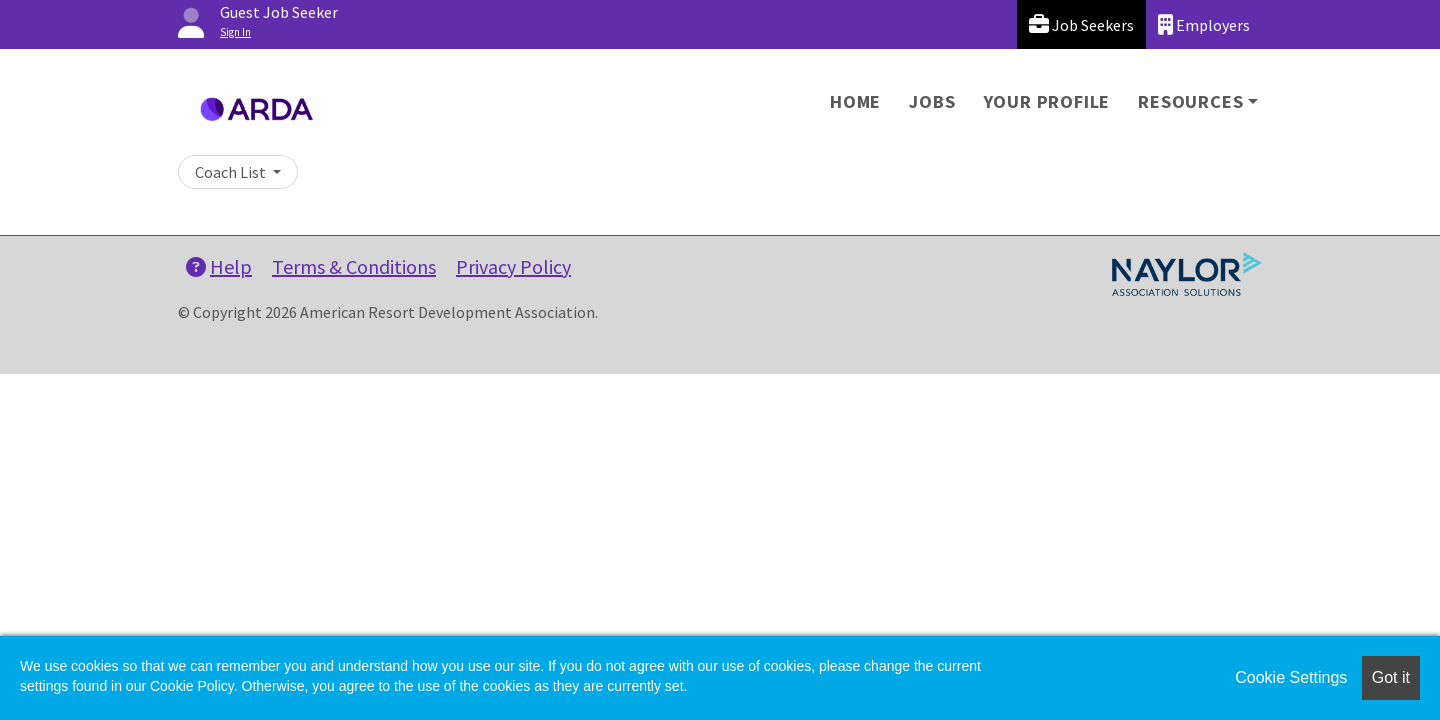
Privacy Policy (513, 266)
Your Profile (1047, 101)
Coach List (232, 172)
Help (219, 266)
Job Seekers (1081, 24)
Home (855, 101)
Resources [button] (1190, 101)
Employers (1204, 24)
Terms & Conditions (354, 266)
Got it (1391, 677)
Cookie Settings (1291, 677)
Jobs (932, 101)
